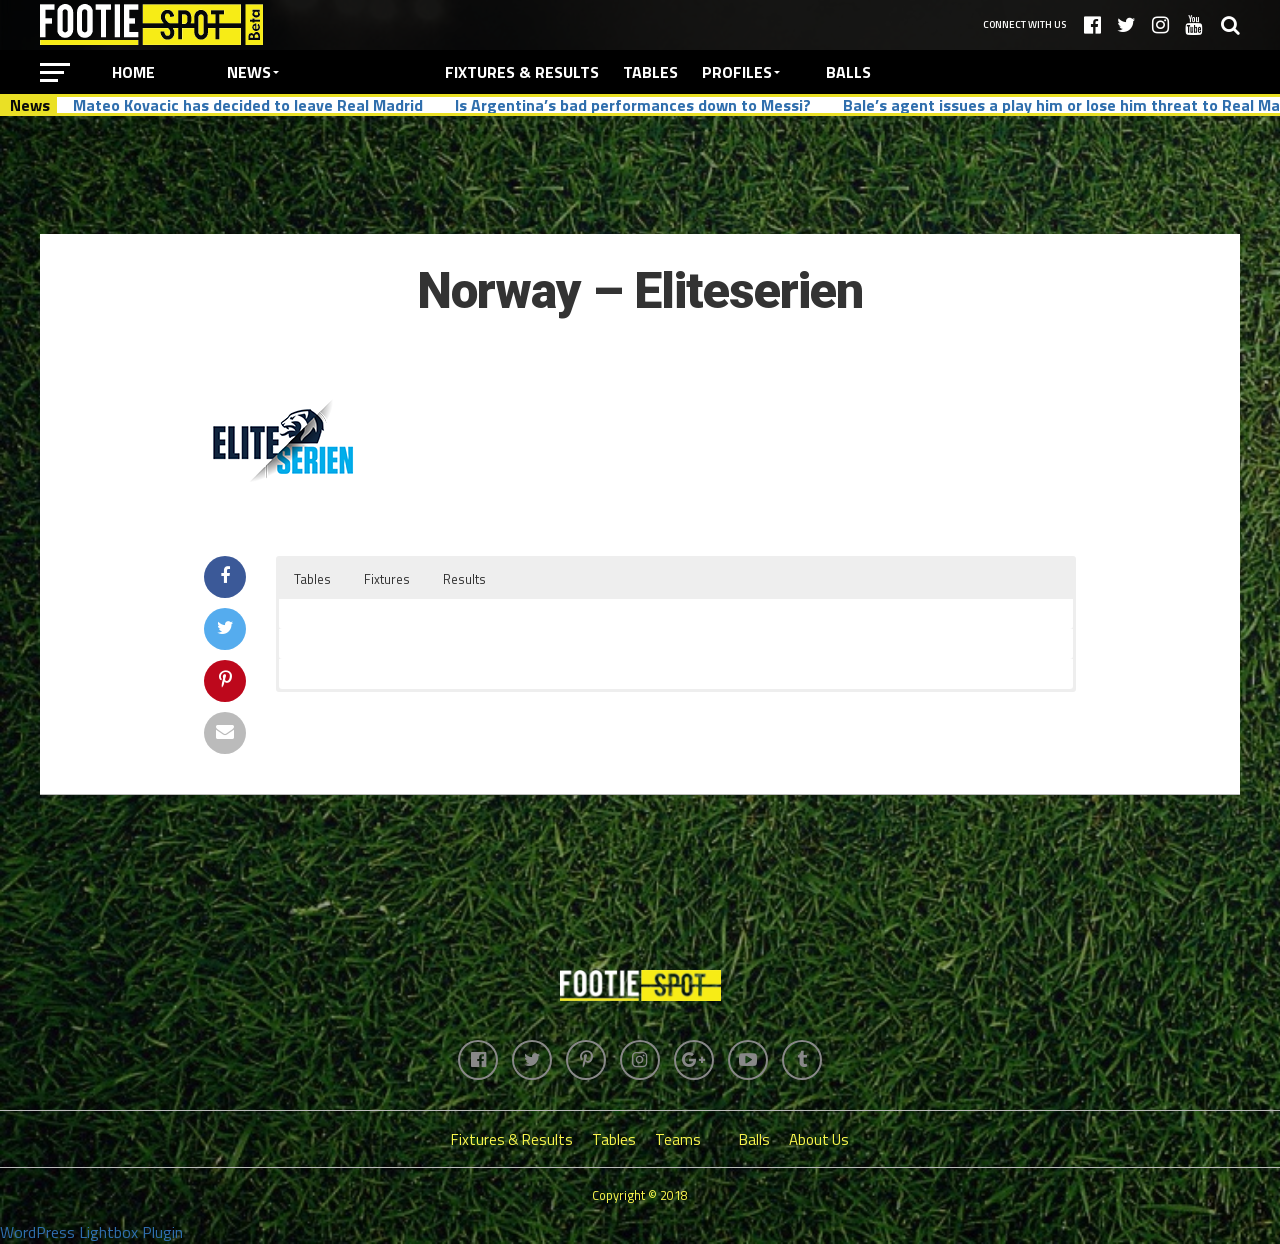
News (249, 72)
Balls (848, 72)
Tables (650, 72)
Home (133, 72)
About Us (819, 1139)
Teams (678, 1139)
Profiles (737, 72)
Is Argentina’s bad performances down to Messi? (633, 105)
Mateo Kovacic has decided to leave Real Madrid (248, 105)
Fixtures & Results (522, 72)
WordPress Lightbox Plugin (91, 1232)
